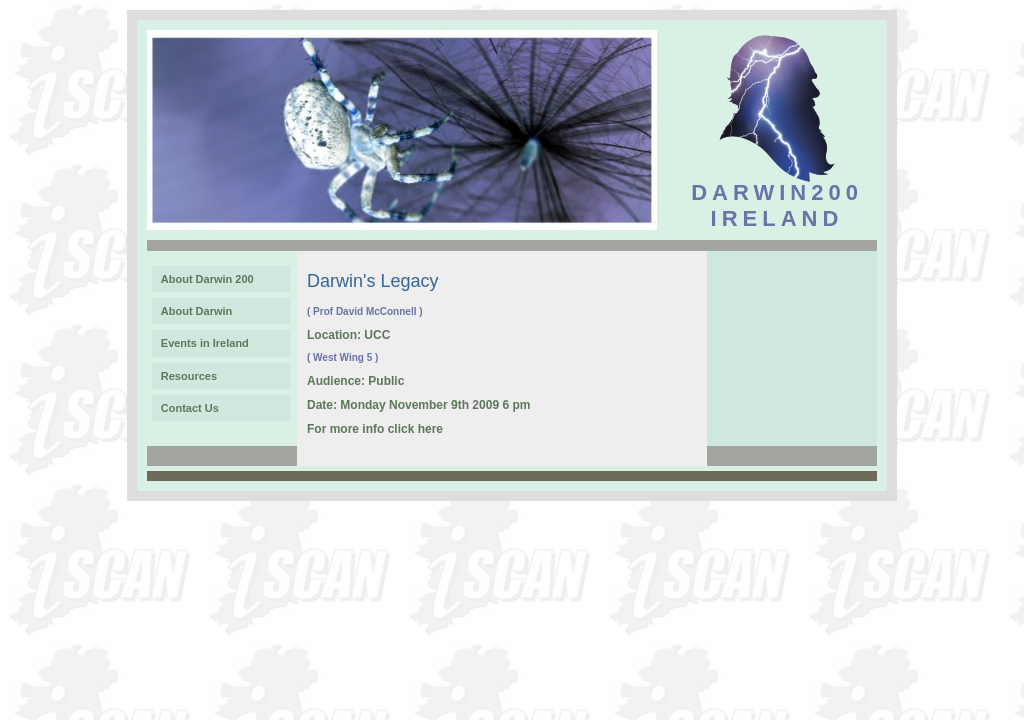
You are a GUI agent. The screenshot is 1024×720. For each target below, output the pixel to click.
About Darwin (197, 311)
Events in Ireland (205, 343)
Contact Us (190, 408)
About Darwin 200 (207, 279)
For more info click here (375, 429)
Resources (189, 376)
